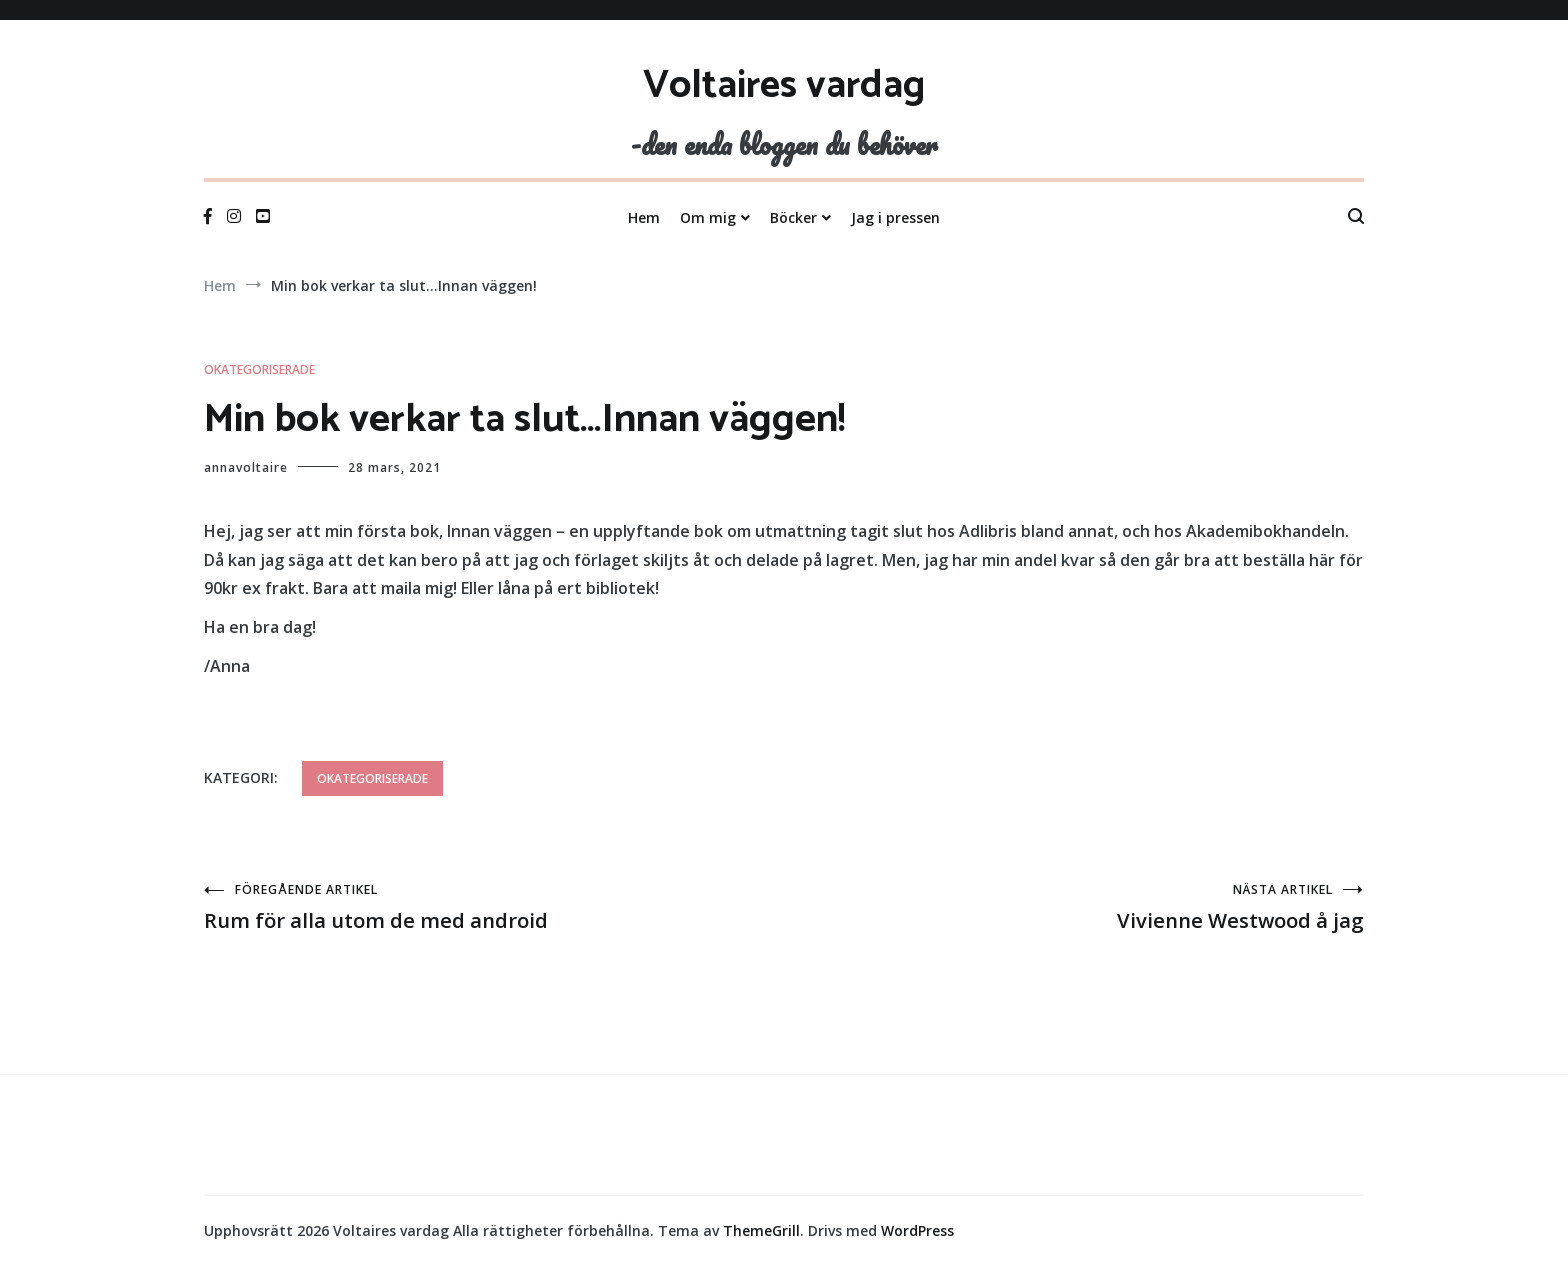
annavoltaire (246, 467)
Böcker (793, 217)
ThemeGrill (761, 1230)
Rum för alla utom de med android (494, 907)
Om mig (708, 217)
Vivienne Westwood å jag (1074, 907)
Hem (644, 217)
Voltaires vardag (784, 86)
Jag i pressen (895, 217)
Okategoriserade (259, 369)
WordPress (917, 1230)
